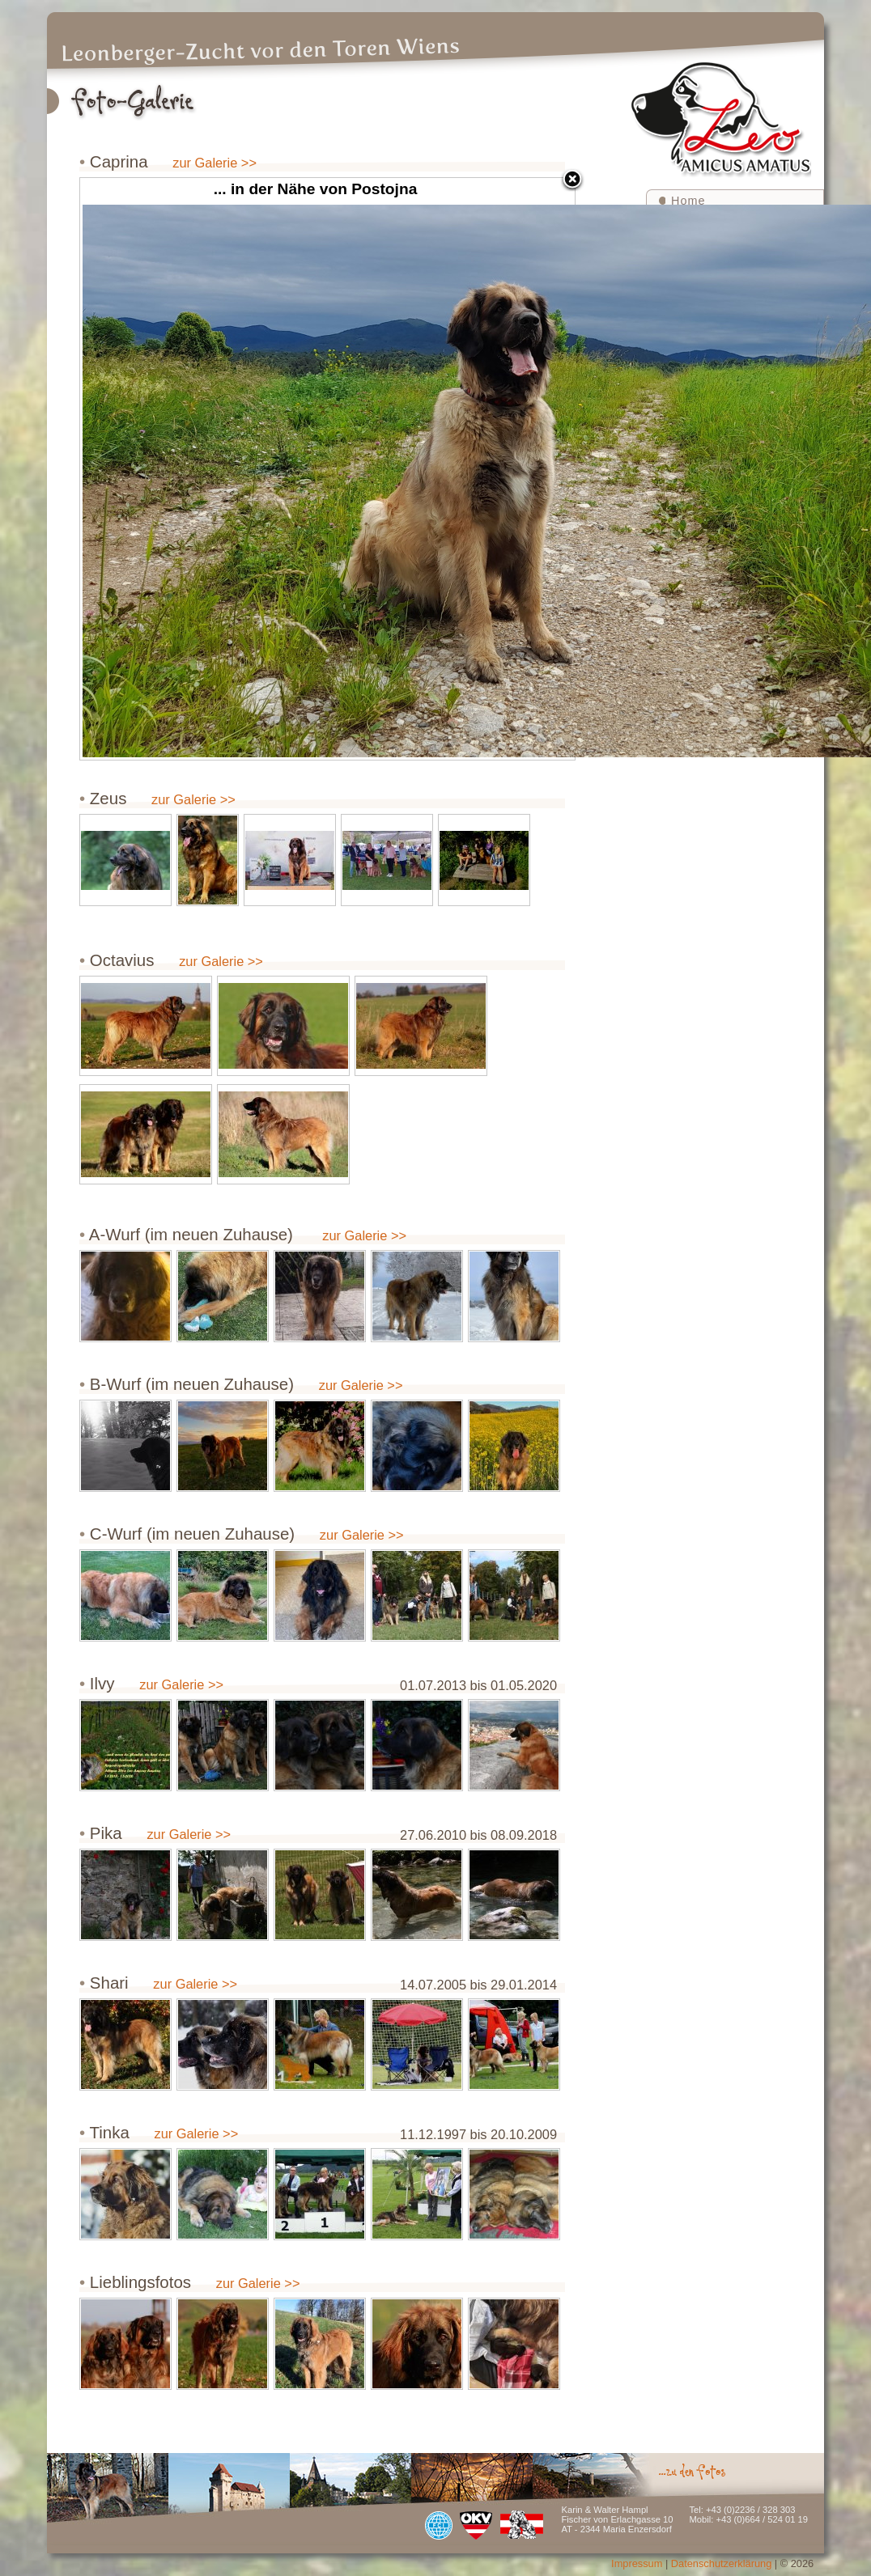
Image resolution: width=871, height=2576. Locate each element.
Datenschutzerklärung (721, 2563)
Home (688, 200)
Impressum (636, 2563)
